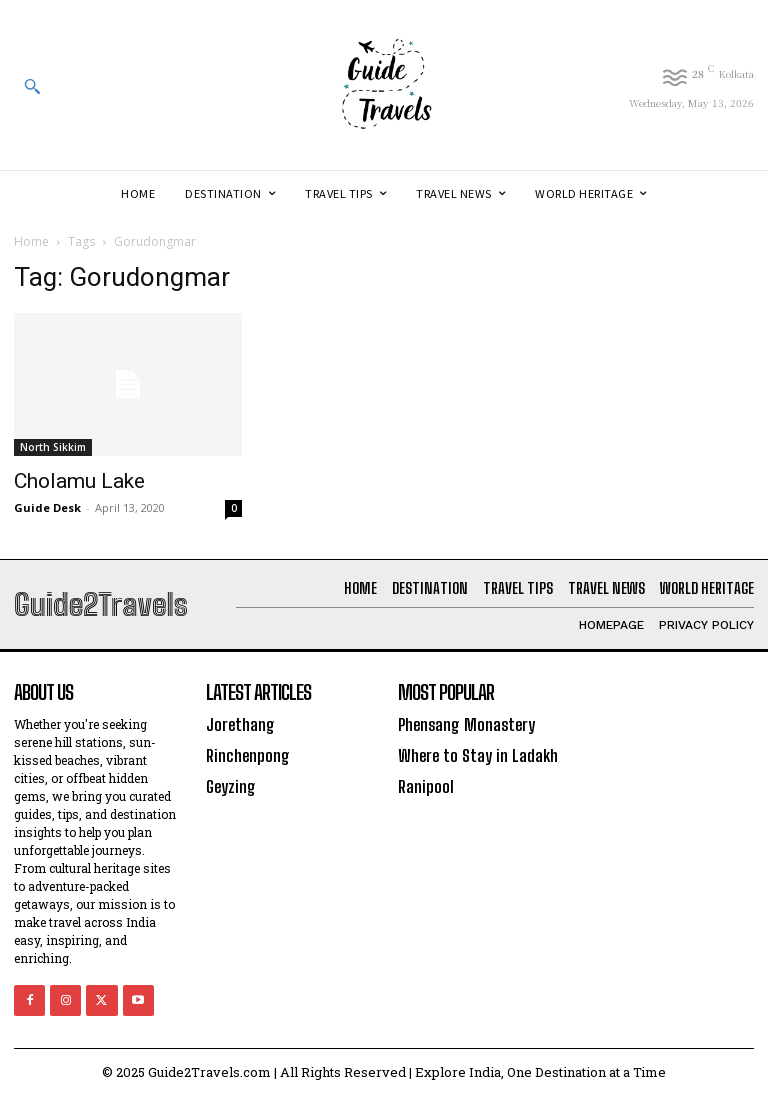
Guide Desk (47, 507)
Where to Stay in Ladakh (475, 753)
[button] (32, 86)
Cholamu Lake (79, 481)
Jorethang (240, 724)
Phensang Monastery (465, 724)
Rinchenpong (247, 753)
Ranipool (426, 783)
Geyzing (231, 783)
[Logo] (384, 85)
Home (31, 241)
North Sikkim (53, 447)
